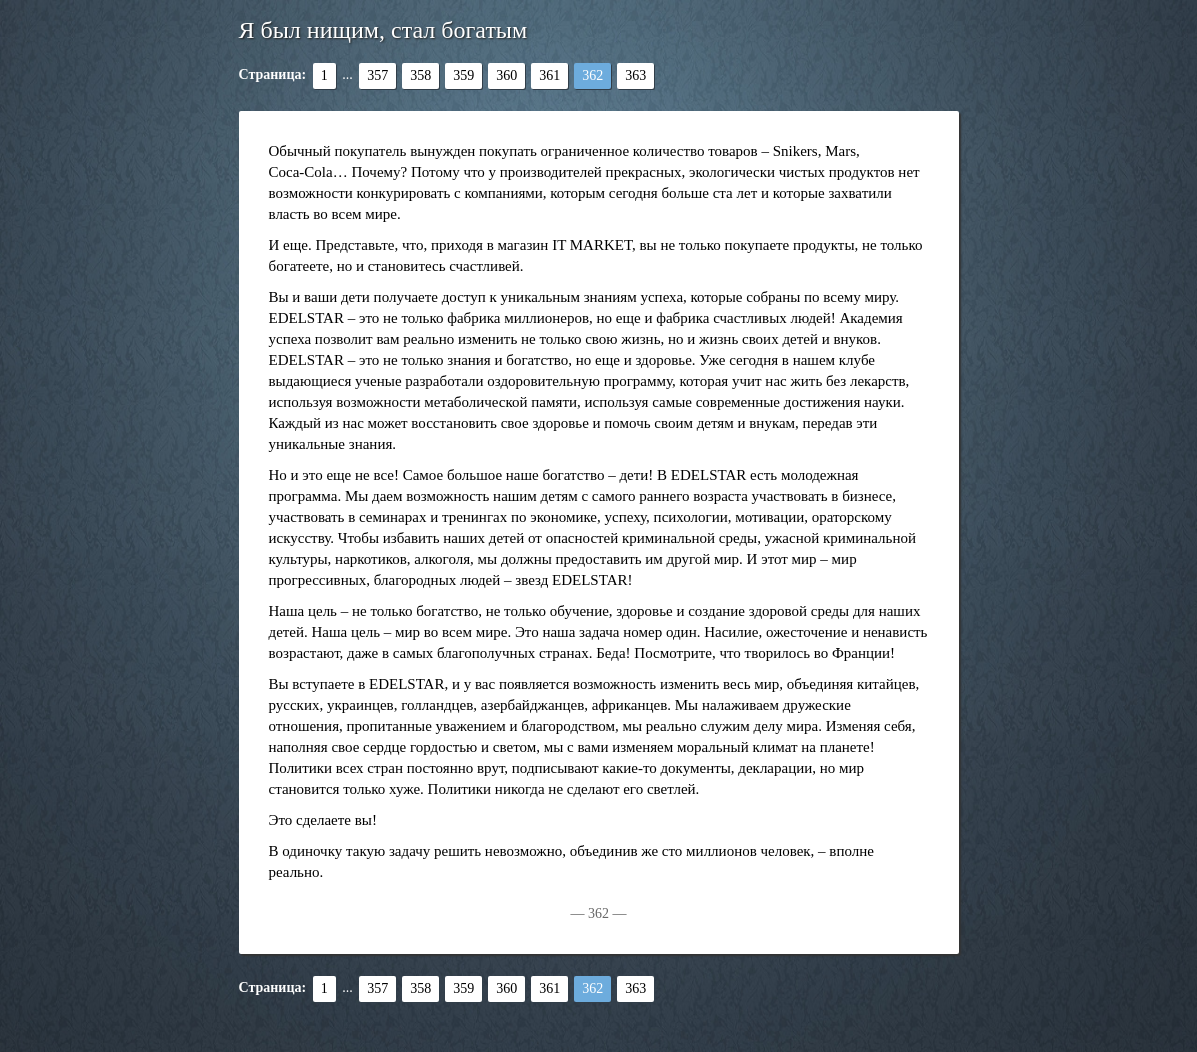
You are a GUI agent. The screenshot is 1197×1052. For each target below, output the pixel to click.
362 (592, 75)
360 (506, 75)
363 (635, 75)
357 (377, 75)
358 (420, 75)
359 (463, 75)
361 (549, 75)
